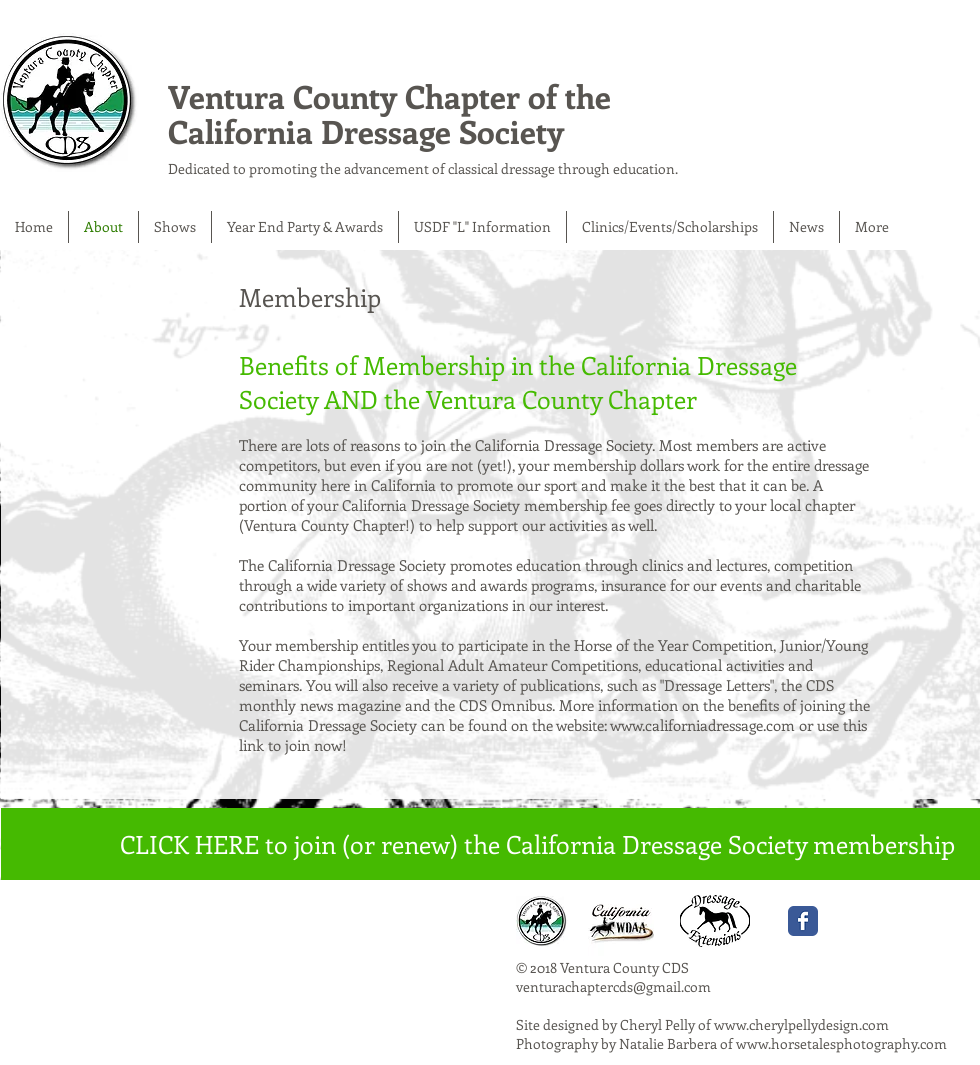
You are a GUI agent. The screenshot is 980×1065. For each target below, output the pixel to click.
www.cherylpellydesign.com (801, 1024)
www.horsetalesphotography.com (841, 1043)
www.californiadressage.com (702, 725)
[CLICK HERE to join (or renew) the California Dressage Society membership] (490, 844)
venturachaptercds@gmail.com (613, 986)
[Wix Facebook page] (803, 921)
